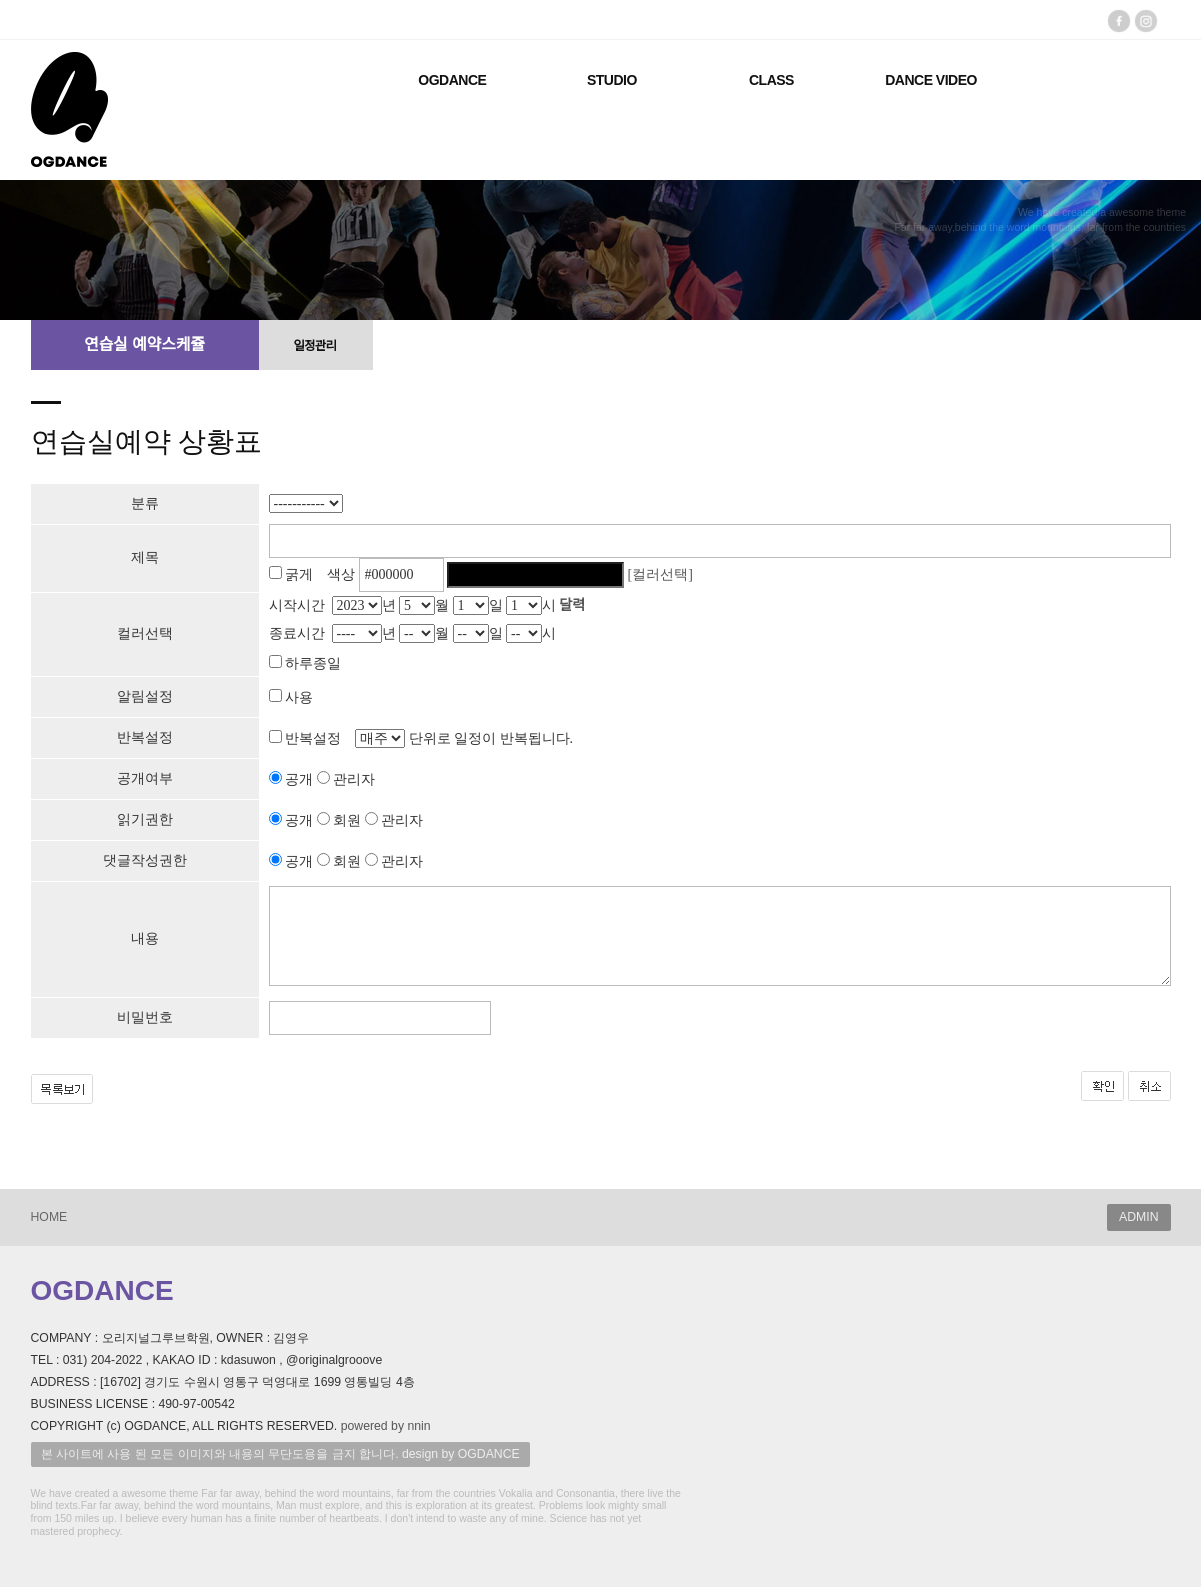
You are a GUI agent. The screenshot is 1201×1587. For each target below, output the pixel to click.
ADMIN (1138, 1217)
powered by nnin (386, 1426)
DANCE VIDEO (931, 80)
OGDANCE (452, 80)
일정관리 (314, 346)
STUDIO (612, 80)
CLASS (771, 80)
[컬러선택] (660, 574)
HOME (49, 1217)
